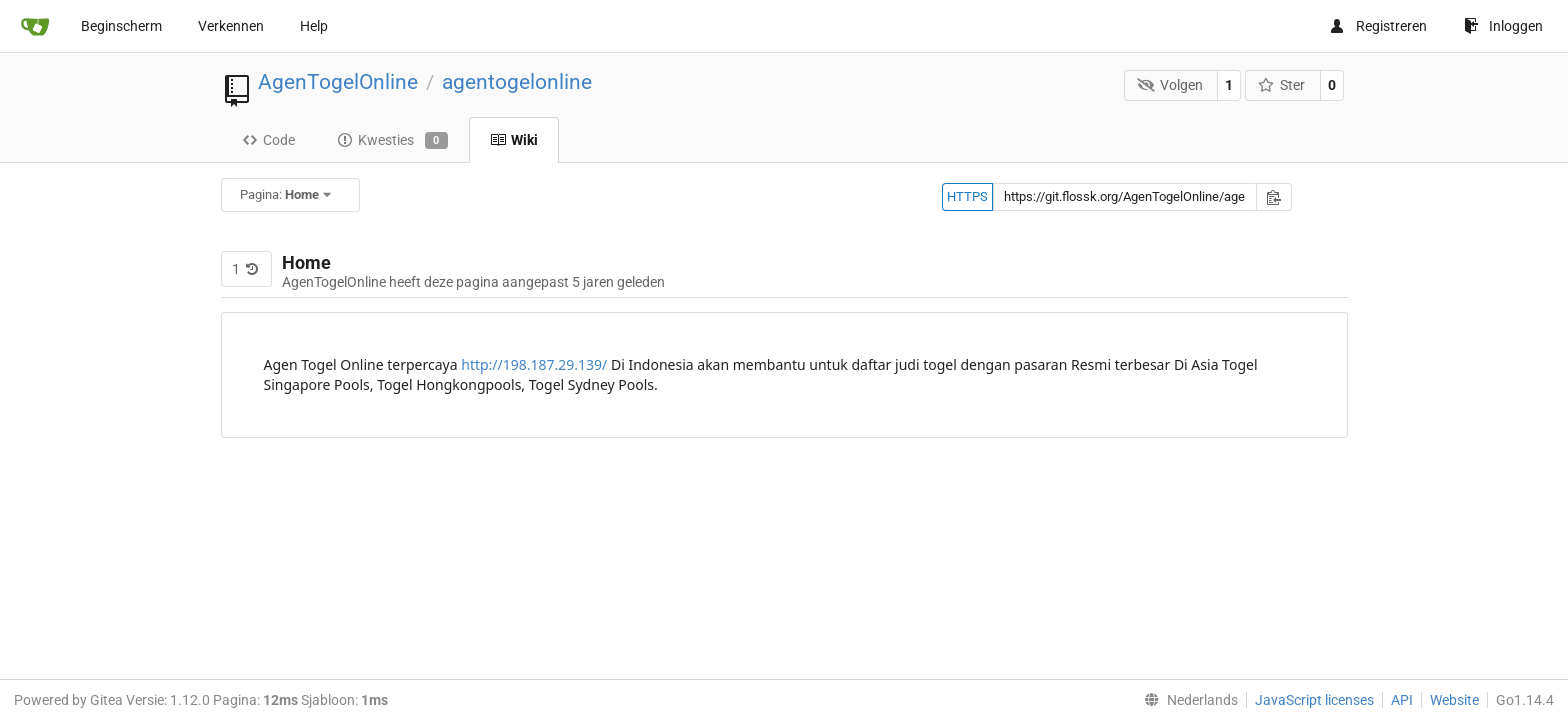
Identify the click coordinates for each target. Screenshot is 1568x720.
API (1402, 700)
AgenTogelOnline (338, 82)
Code (268, 140)
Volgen (1170, 85)
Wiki (514, 140)
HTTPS (967, 196)
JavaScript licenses (1314, 700)
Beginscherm (121, 26)
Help (314, 26)
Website (1454, 700)
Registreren (1378, 26)
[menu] (1187, 700)
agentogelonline (517, 82)
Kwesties (392, 141)
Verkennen (231, 26)
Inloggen (1503, 26)
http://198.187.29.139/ (534, 364)
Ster (1282, 85)
